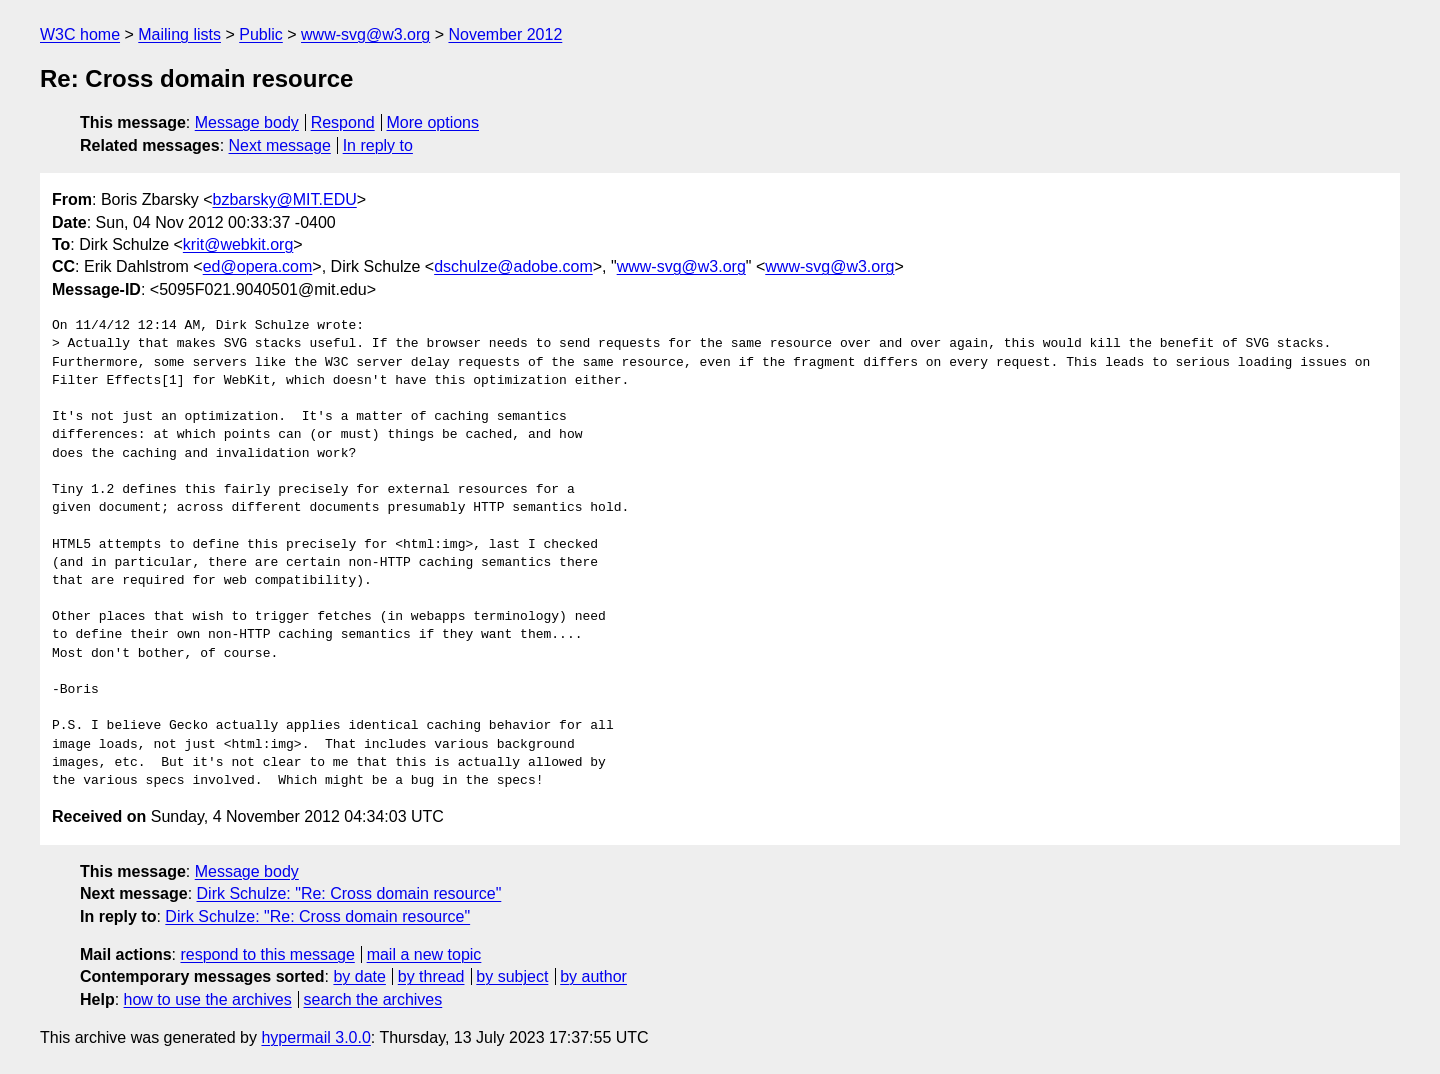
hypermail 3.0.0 (315, 1037)
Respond (343, 122)
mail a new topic (424, 954)
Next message (280, 145)
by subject (512, 976)
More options (433, 122)
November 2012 (505, 34)
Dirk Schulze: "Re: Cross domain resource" (349, 893)
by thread (431, 976)
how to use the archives (208, 999)
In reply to (378, 145)
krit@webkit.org (238, 244)
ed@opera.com (258, 266)
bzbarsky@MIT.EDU (284, 199)
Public (261, 34)
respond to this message (267, 954)
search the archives (373, 999)
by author (593, 976)
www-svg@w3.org (365, 34)
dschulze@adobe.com (513, 266)
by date (359, 976)
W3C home (80, 34)
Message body (247, 122)
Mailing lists (179, 34)
